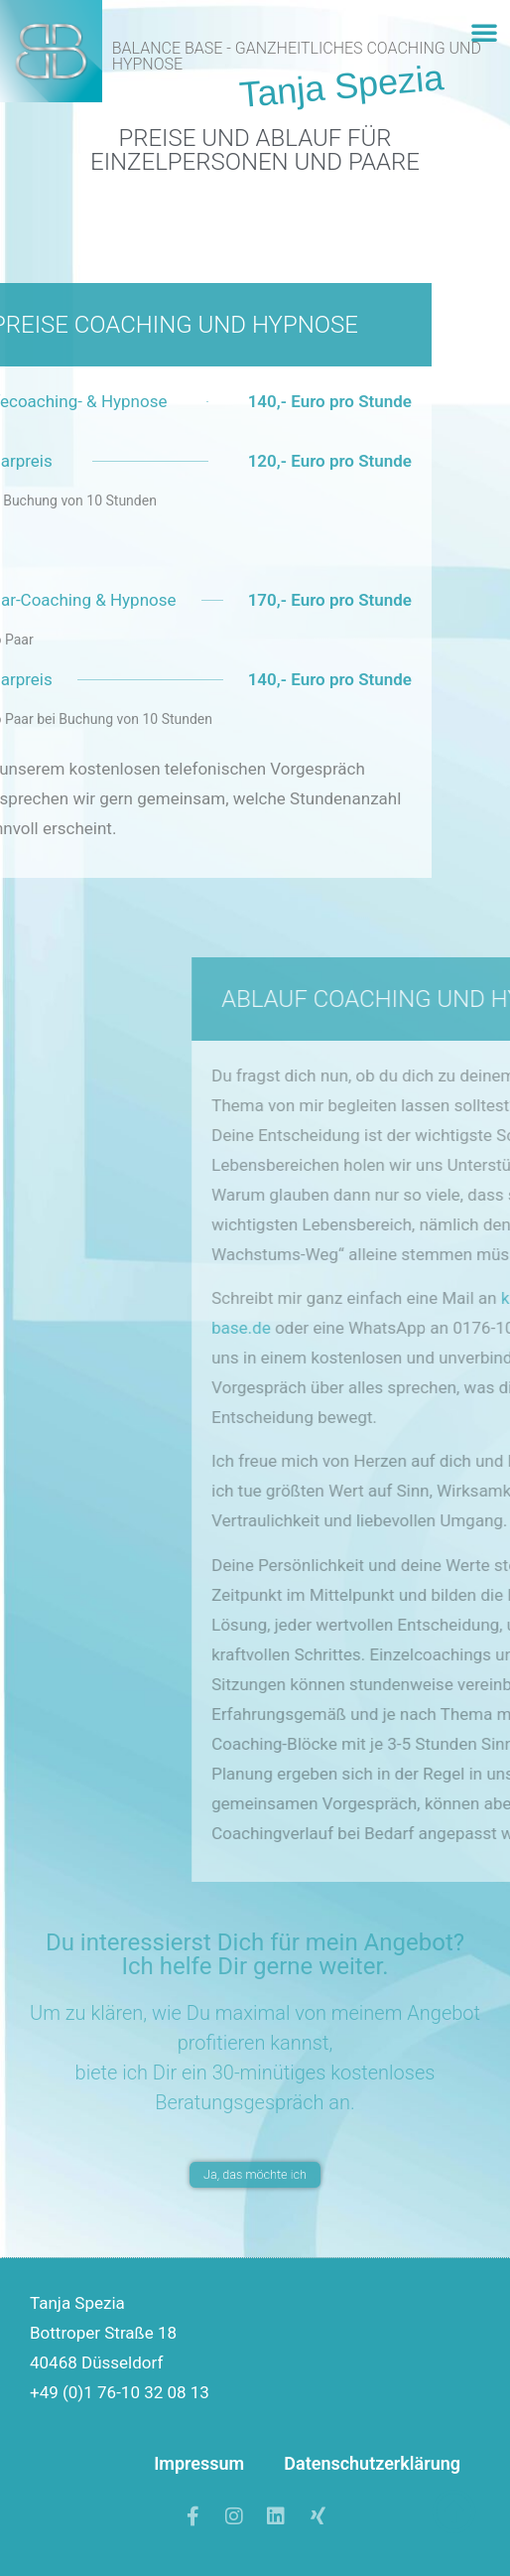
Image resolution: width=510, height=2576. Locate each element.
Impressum (199, 2463)
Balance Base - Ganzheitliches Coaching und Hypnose (296, 56)
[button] (484, 32)
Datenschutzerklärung (372, 2463)
